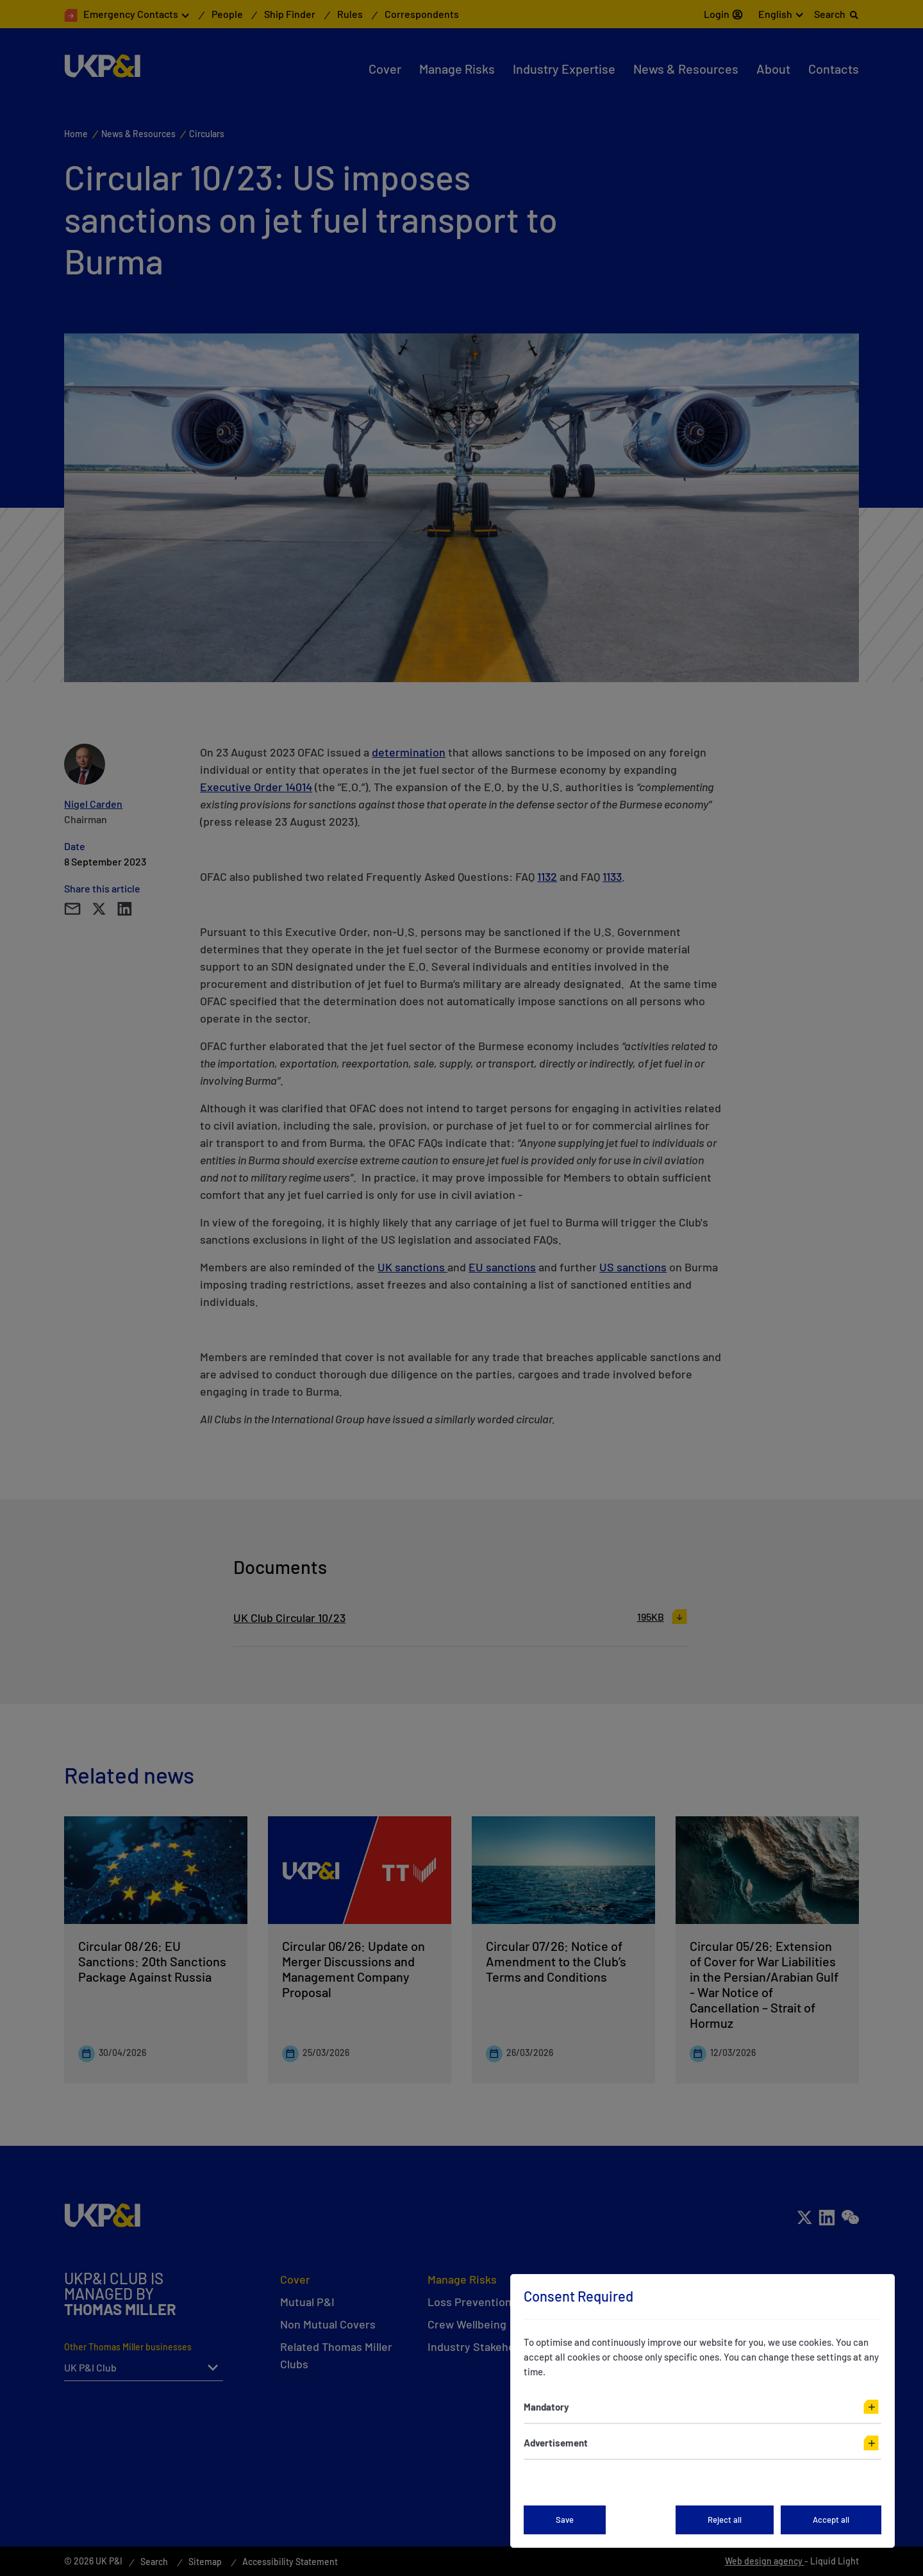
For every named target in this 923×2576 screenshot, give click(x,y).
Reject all (725, 2519)
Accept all (831, 2519)
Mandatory (546, 2407)
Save (565, 2519)
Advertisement (556, 2442)
